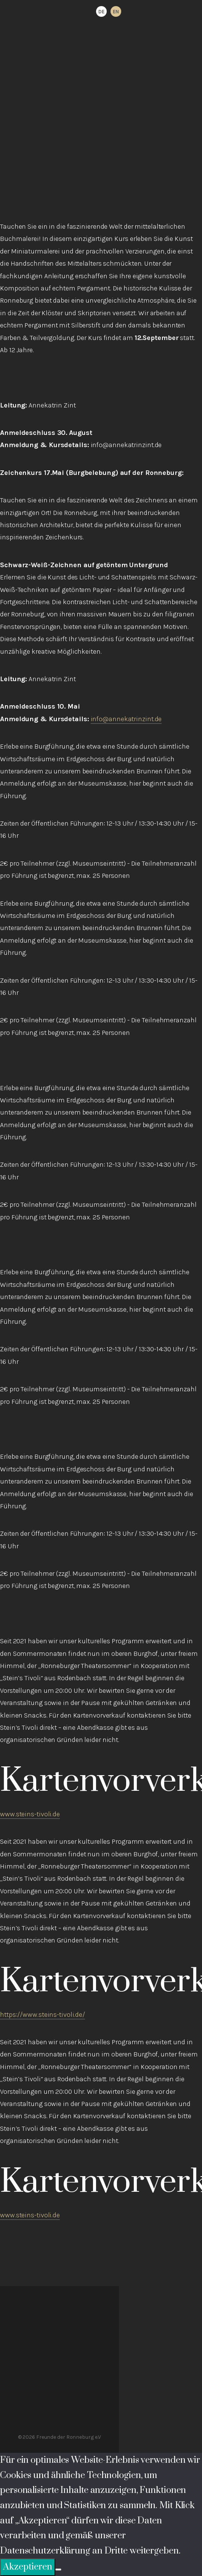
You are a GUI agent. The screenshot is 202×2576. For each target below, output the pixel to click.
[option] (116, 11)
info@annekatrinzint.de (126, 719)
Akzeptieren (27, 2567)
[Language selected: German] (108, 11)
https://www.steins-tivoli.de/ (42, 2014)
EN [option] (116, 11)
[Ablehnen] (58, 2569)
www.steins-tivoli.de (30, 1814)
